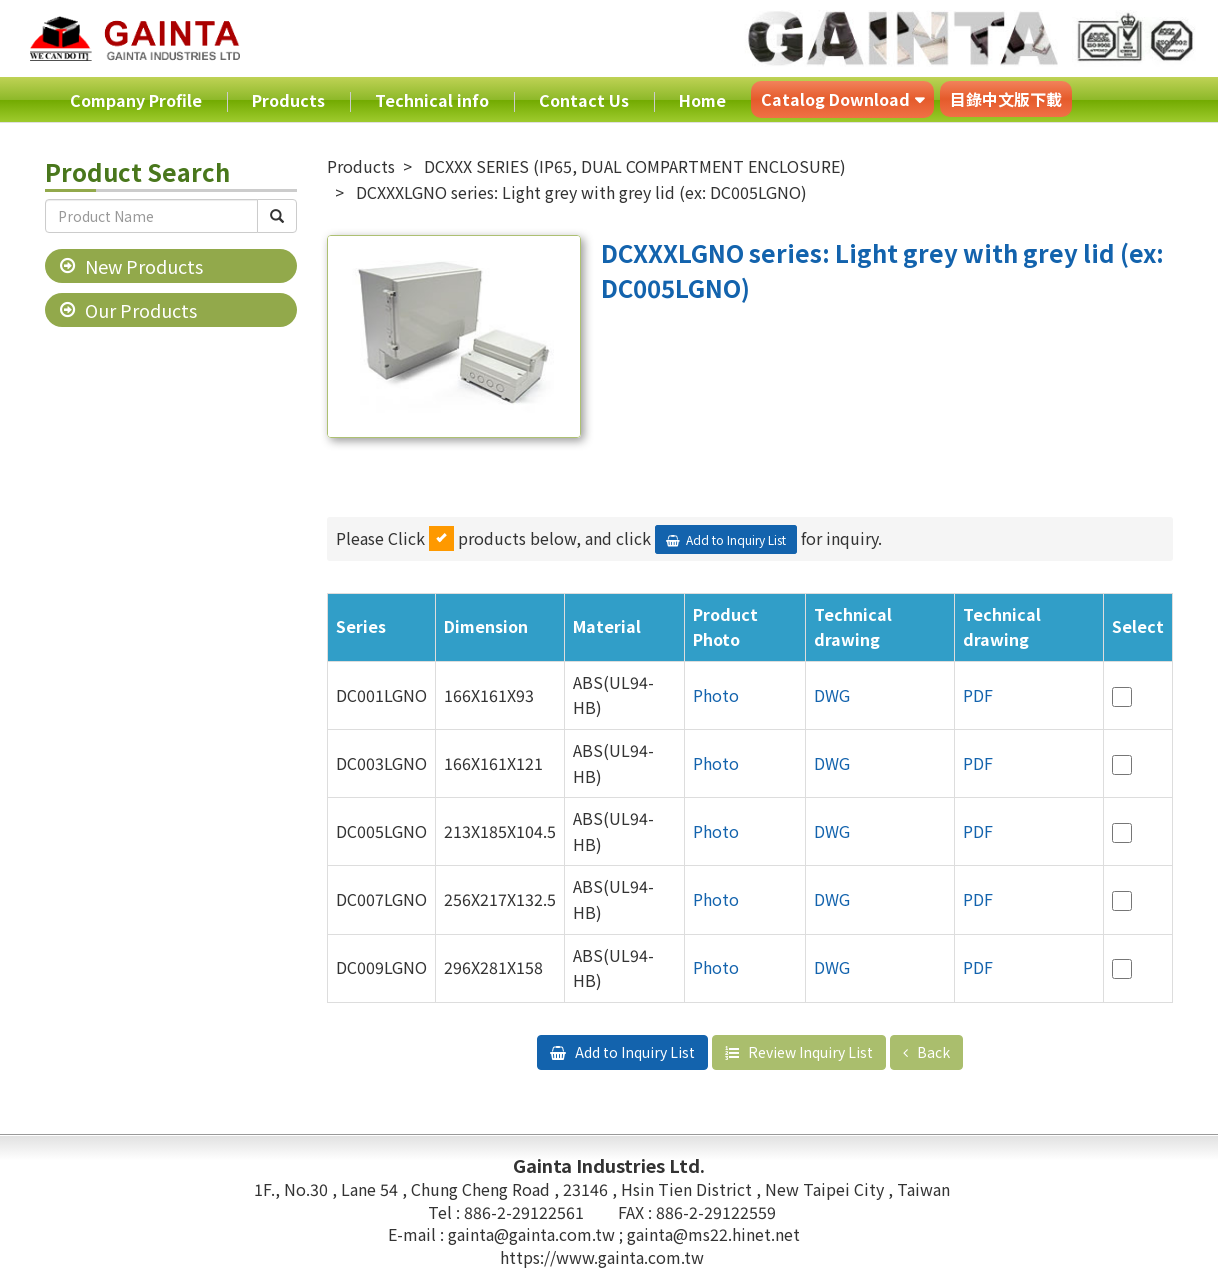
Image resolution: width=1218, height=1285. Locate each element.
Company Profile (136, 100)
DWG (832, 695)
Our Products (141, 310)
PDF (978, 695)
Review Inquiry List (809, 1052)
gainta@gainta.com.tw (533, 1234)
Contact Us (584, 100)
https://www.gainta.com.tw (602, 1257)
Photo (716, 695)
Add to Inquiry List (736, 539)
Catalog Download (835, 99)
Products (288, 100)
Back (932, 1052)
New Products (144, 266)
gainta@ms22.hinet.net (713, 1234)
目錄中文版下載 (1006, 99)
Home (702, 100)
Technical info (432, 100)
